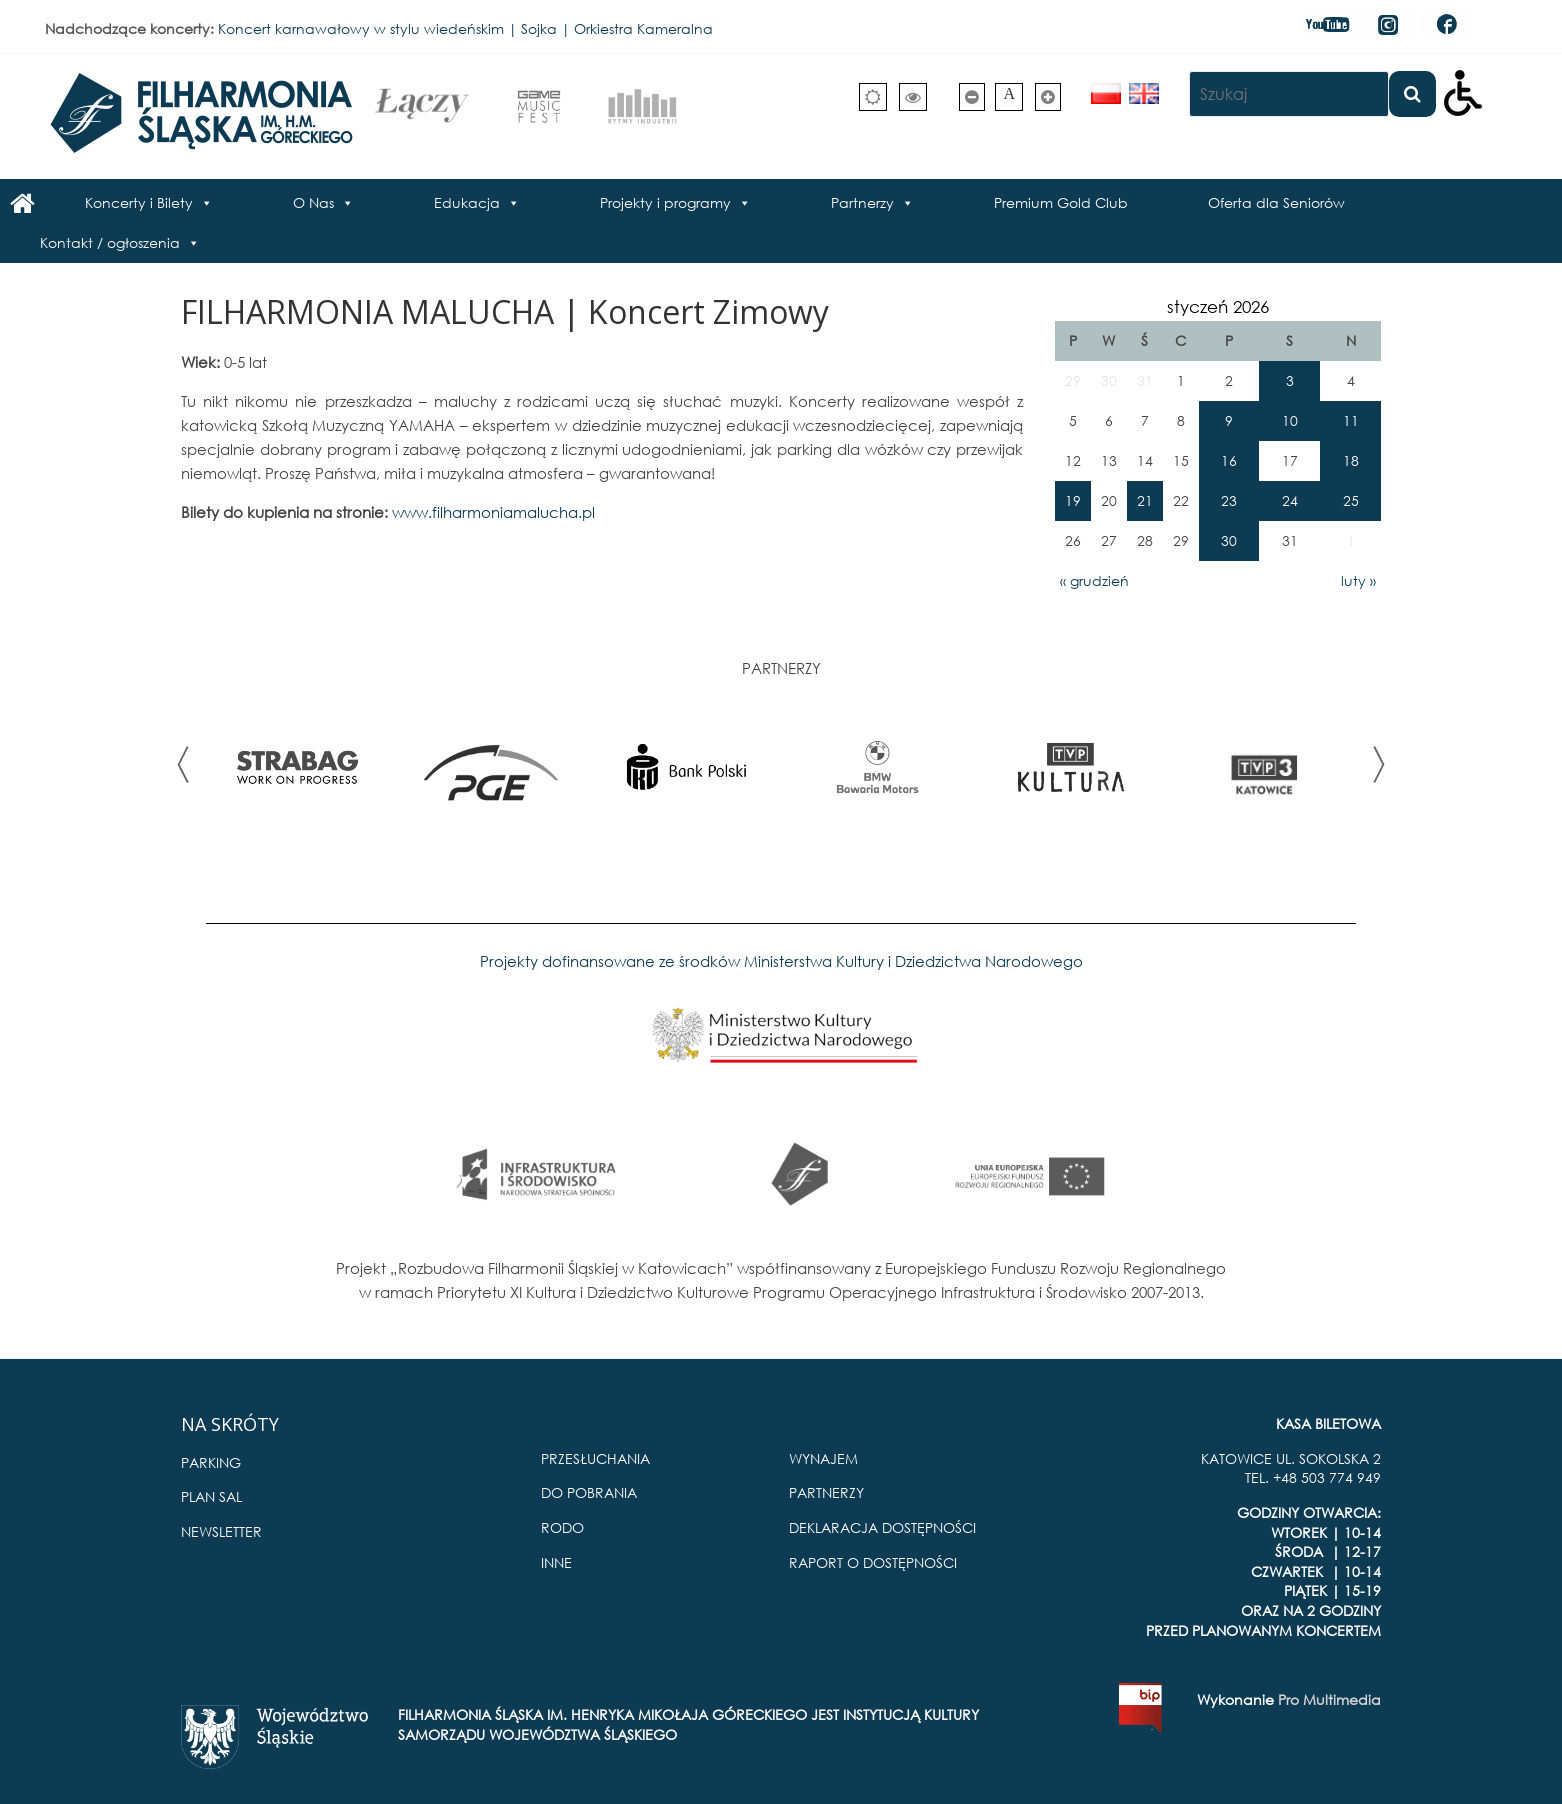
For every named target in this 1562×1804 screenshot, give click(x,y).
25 (1351, 500)
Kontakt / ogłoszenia (110, 242)
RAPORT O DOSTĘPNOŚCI (873, 1562)
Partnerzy (862, 202)
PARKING (211, 1462)
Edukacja (467, 202)
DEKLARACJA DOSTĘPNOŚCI (882, 1527)
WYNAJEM (823, 1458)
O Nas (313, 202)
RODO (562, 1527)
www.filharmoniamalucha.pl (495, 512)
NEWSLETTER (221, 1531)
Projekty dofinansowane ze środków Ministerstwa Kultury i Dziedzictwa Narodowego (781, 961)
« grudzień (1094, 580)
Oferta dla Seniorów (1276, 202)
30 (1229, 540)
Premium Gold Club (1061, 202)
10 (1290, 420)
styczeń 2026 (1218, 306)
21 (1145, 500)
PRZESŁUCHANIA (595, 1458)
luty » (1358, 580)
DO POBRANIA (589, 1492)
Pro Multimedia (1329, 1699)
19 (1073, 500)
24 (1290, 500)
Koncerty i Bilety (139, 202)
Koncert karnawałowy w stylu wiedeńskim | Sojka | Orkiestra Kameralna (465, 28)
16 (1229, 460)
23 (1229, 500)
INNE (556, 1562)
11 (1351, 420)
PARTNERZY (826, 1492)
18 (1351, 460)
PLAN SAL (211, 1496)
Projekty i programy (665, 202)
